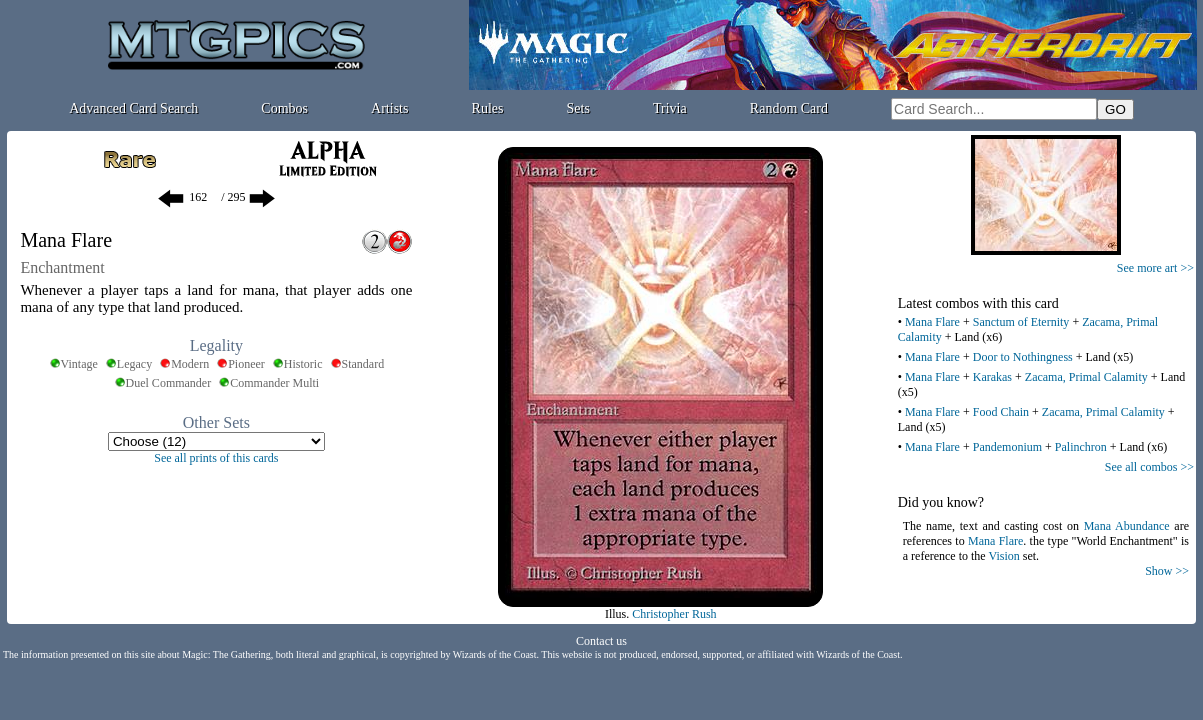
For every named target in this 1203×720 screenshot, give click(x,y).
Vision (1003, 556)
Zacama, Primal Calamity (1086, 377)
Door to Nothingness (1023, 357)
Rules (488, 108)
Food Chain (1001, 412)
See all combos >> (1149, 467)
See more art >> (1155, 268)
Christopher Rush (674, 614)
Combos (284, 108)
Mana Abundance (1127, 526)
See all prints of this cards (216, 458)
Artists (389, 108)
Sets (578, 108)
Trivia (670, 108)
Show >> (1167, 571)
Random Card (789, 108)
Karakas (992, 377)
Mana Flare (932, 322)
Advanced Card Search (133, 108)
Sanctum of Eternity (1021, 322)
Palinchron (1081, 447)
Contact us (601, 641)
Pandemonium (1007, 447)
